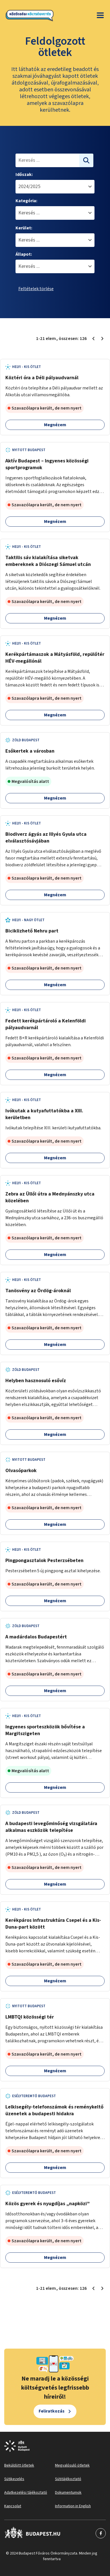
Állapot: (24, 254)
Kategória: (26, 201)
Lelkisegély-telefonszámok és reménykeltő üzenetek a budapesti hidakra (54, 2110)
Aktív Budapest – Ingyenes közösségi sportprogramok (47, 464)
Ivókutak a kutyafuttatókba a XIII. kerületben (44, 1114)
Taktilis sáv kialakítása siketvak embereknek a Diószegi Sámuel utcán (48, 561)
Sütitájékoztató (68, 2479)
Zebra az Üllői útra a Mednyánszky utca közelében (49, 1197)
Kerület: (24, 228)
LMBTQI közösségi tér (29, 2017)
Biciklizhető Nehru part (31, 930)
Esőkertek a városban (29, 751)
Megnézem (55, 425)
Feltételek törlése (36, 289)
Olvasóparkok (21, 1470)
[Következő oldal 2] (102, 338)
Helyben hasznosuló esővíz (35, 1380)
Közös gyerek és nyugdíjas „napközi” (47, 2203)
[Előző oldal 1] (93, 338)
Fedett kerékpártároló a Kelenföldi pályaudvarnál (45, 1024)
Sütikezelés (14, 2479)
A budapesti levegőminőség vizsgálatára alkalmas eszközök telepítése (51, 1827)
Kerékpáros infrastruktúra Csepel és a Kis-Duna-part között (53, 1924)
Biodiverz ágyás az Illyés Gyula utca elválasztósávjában (46, 838)
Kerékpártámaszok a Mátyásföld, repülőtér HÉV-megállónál (54, 658)
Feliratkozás (52, 2411)
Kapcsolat (12, 2506)
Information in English (73, 2506)
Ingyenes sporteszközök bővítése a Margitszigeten (45, 1730)
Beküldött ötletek (19, 2465)
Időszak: (24, 174)
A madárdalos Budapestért (36, 1636)
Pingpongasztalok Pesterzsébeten (44, 1560)
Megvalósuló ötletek (72, 2465)
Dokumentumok (68, 2492)
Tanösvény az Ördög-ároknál (38, 1290)
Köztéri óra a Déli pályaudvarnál (41, 377)
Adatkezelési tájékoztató (25, 2492)
